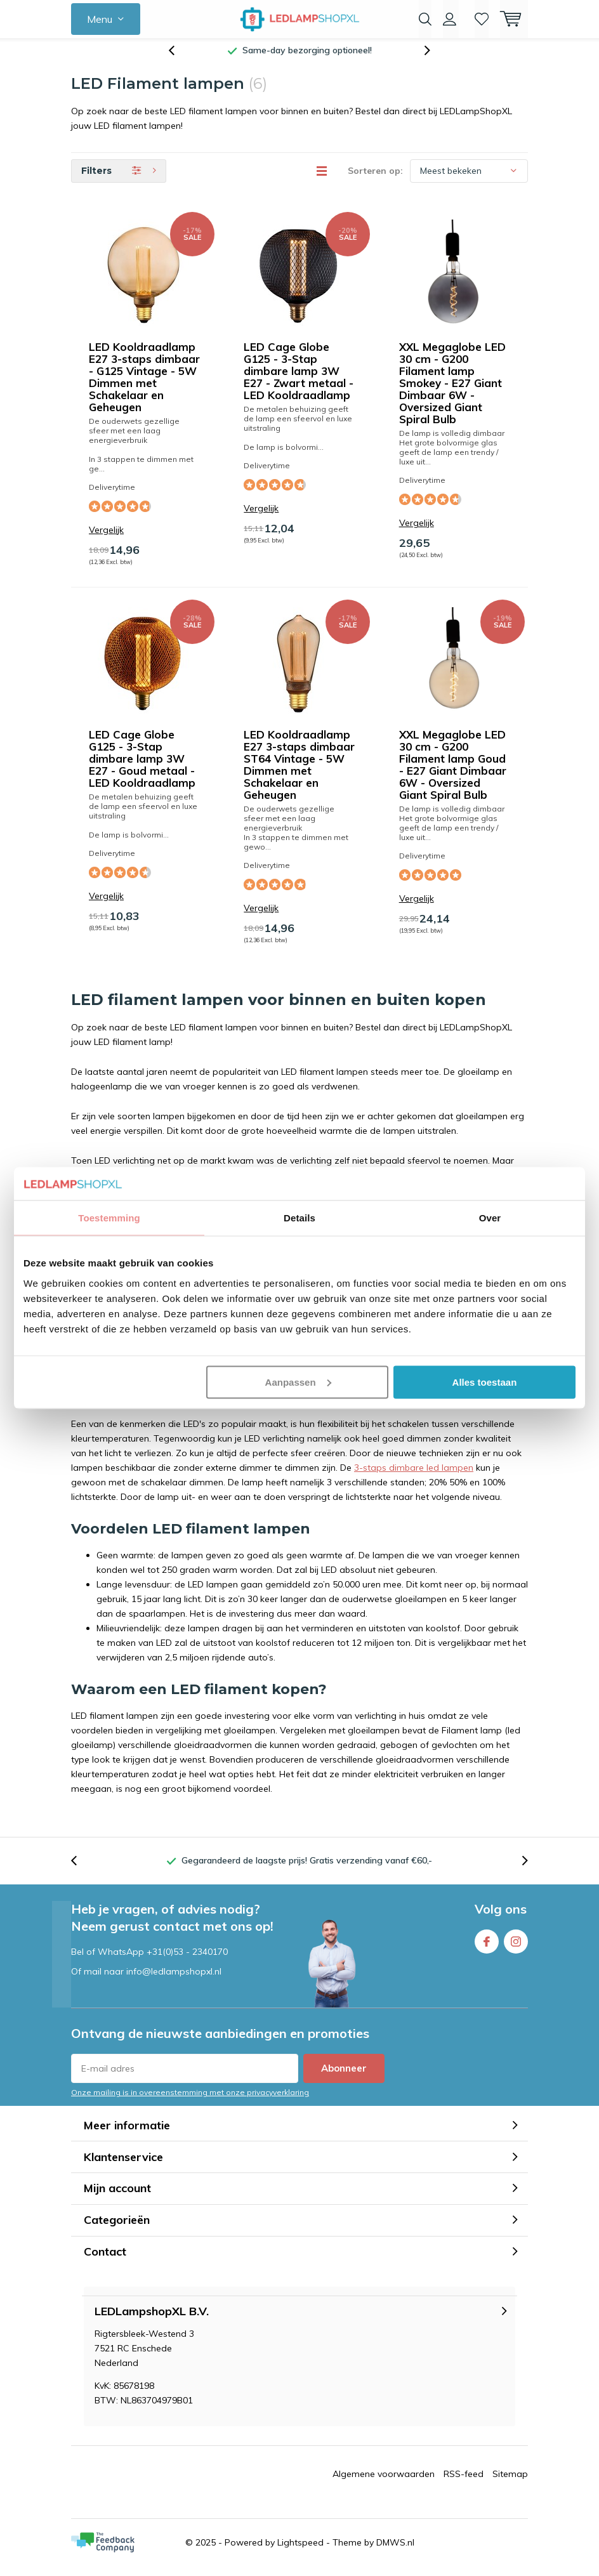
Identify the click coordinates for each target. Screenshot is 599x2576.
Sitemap (510, 2483)
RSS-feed (464, 2483)
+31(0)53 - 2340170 (187, 1961)
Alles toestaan (484, 1381)
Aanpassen (298, 1381)
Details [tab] (299, 1217)
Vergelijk (106, 539)
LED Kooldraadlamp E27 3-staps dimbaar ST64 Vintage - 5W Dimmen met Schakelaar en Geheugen (299, 774)
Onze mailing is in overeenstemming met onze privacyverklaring (190, 2101)
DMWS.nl (395, 2552)
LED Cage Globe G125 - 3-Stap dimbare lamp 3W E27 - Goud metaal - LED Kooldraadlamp (142, 768)
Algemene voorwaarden (383, 2483)
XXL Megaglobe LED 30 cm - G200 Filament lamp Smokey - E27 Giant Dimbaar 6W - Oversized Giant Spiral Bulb (452, 392)
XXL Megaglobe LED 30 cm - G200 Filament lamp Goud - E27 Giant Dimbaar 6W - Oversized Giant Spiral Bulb (452, 774)
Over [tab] (490, 1217)
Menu (99, 19)
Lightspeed (300, 2552)
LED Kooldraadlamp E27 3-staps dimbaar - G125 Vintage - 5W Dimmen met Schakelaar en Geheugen (144, 386)
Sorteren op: (375, 180)
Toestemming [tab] (109, 1217)
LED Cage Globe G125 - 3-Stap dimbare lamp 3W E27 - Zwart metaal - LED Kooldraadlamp (298, 380)
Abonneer (344, 2078)
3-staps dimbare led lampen (413, 1477)
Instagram (516, 1948)
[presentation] (178, 60)
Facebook (487, 1948)
